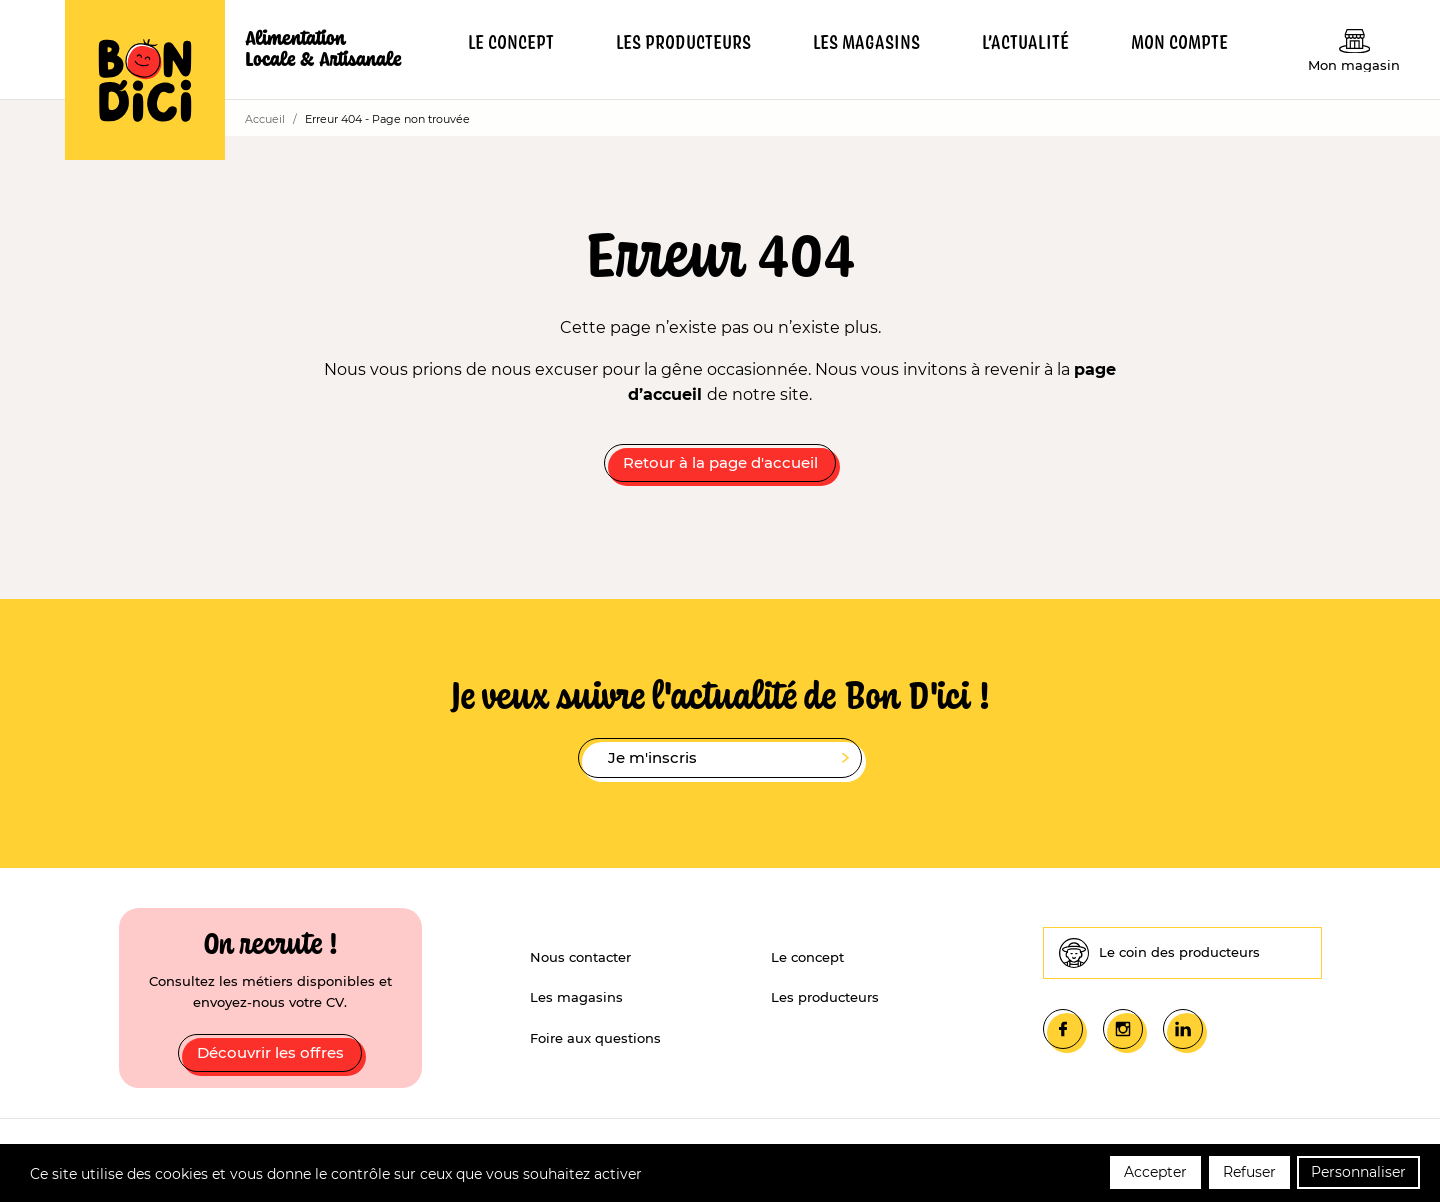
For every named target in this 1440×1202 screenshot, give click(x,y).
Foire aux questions (595, 1038)
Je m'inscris (728, 758)
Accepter (1155, 1175)
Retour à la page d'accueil (720, 462)
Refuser (1249, 1175)
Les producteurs (825, 997)
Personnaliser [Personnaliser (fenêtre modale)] (1358, 1175)
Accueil (265, 119)
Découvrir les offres (270, 1052)
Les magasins (576, 997)
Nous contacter (580, 957)
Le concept (807, 957)
